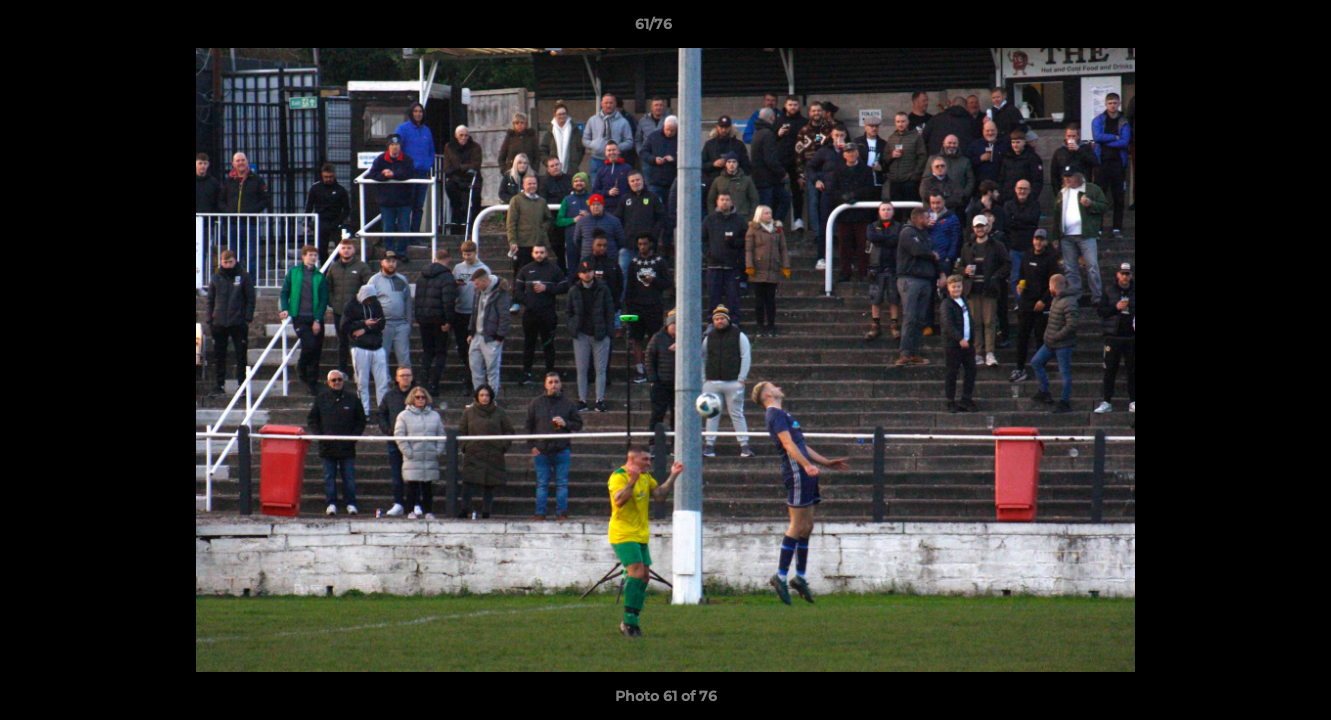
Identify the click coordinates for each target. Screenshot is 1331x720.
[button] (1247, 29)
